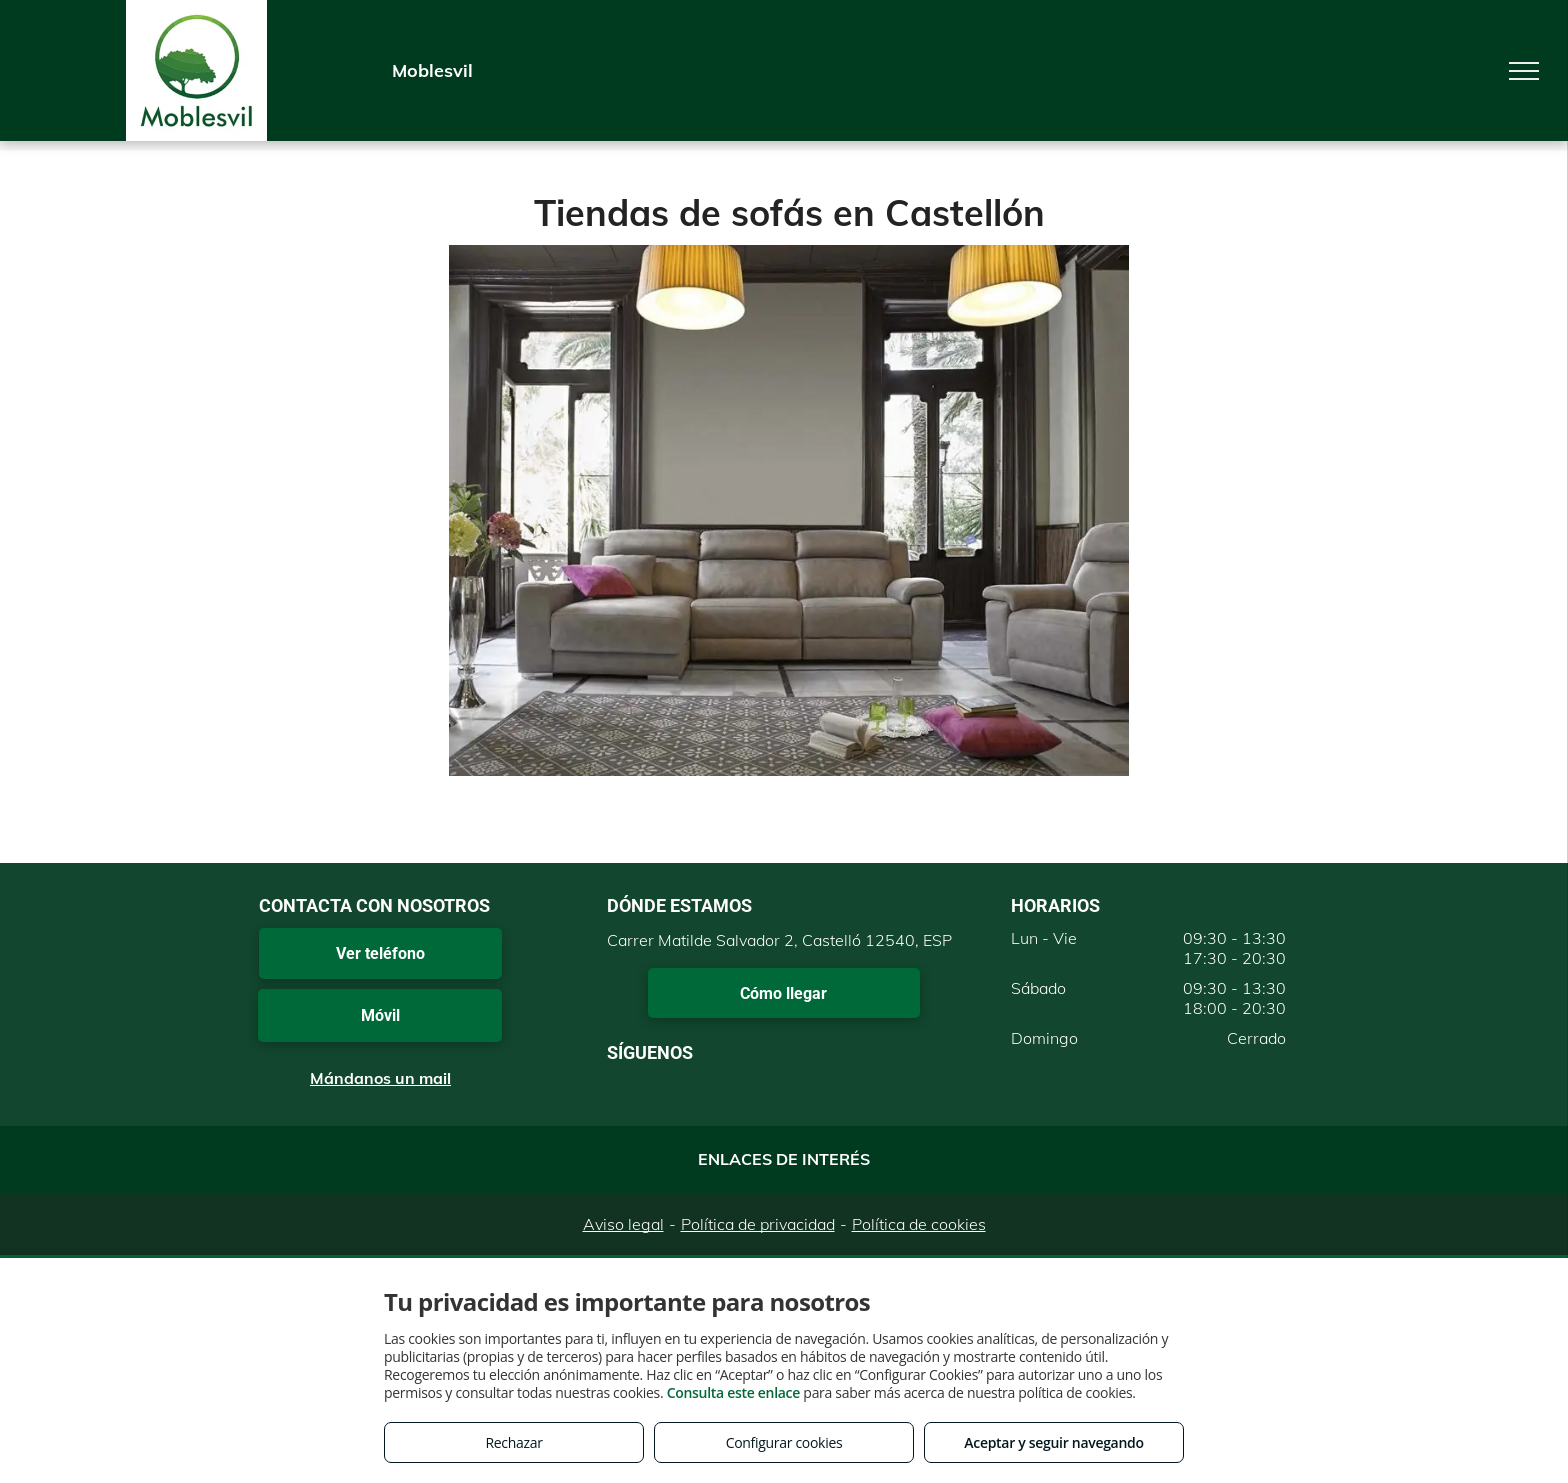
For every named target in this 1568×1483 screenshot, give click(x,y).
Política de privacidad (758, 1224)
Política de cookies (919, 1224)
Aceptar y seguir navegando (1053, 1442)
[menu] (1524, 71)
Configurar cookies (784, 1442)
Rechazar (513, 1442)
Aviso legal (623, 1224)
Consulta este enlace (733, 1392)
